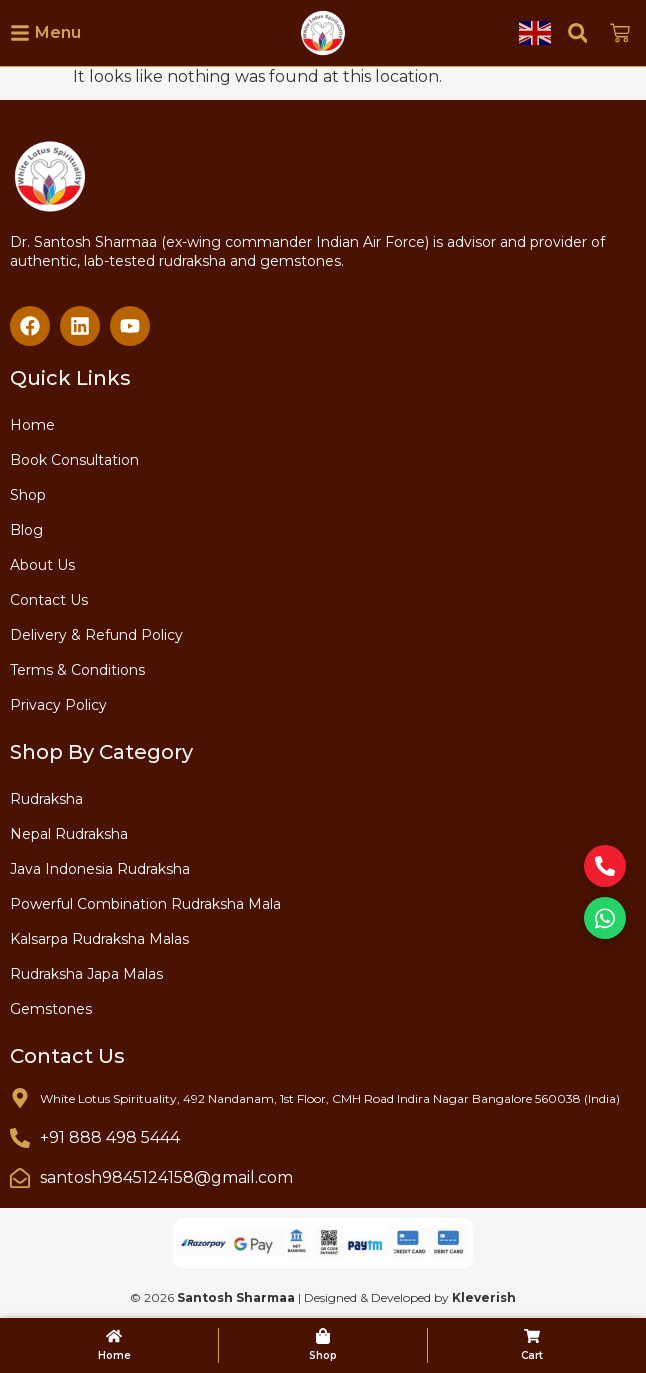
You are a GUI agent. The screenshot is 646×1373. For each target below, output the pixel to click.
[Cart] (532, 1336)
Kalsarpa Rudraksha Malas (99, 939)
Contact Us (49, 600)
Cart (532, 1355)
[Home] (114, 1336)
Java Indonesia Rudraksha (100, 869)
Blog (26, 530)
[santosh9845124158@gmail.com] (20, 1178)
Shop (28, 495)
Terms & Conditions (77, 670)
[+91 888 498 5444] (20, 1138)
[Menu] (20, 33)
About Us (42, 565)
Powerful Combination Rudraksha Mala (145, 904)
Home (32, 425)
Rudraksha (46, 799)
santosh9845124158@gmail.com (166, 1177)
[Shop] (323, 1336)
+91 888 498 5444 (110, 1137)
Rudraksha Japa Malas (86, 974)
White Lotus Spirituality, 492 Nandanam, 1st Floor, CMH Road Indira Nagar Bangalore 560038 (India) (330, 1098)
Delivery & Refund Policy (96, 635)
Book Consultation (74, 460)
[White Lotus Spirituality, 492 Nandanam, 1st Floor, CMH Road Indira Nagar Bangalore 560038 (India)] (20, 1098)
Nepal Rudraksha (69, 834)
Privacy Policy (58, 705)
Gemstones (51, 1009)
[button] (577, 32)
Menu (58, 32)
